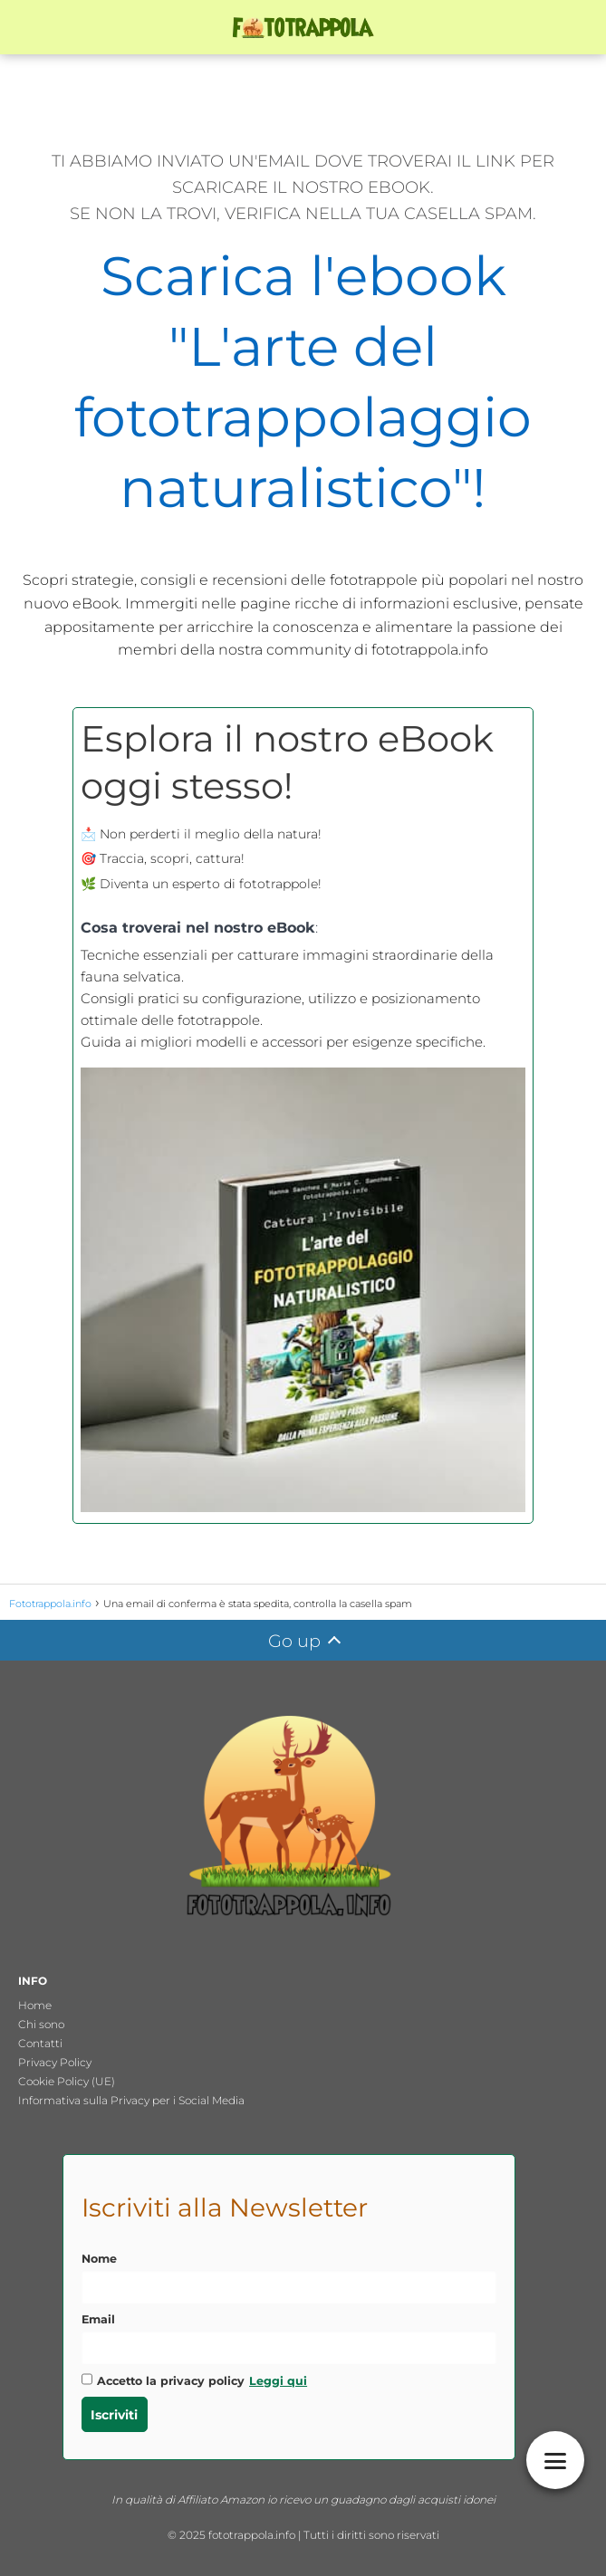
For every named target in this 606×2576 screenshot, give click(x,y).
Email (98, 2319)
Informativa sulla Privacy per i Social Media (131, 2100)
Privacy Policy (54, 2062)
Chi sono (41, 2024)
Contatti (40, 2043)
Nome (99, 2258)
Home (35, 2005)
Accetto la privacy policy (195, 2380)
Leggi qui (278, 2381)
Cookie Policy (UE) (66, 2081)
